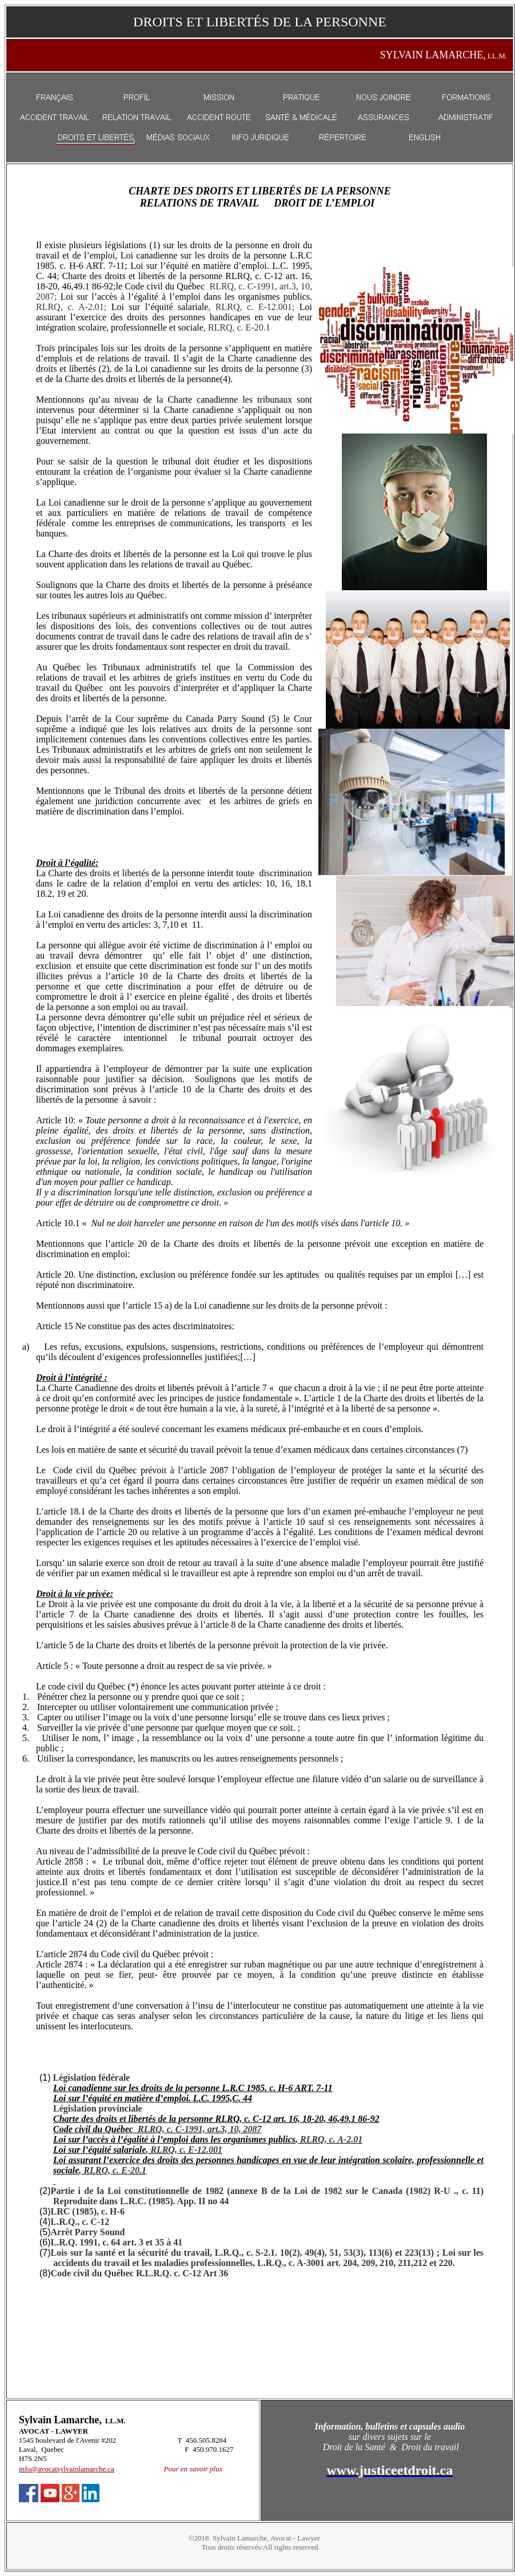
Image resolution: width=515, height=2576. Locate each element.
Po (168, 2468)
